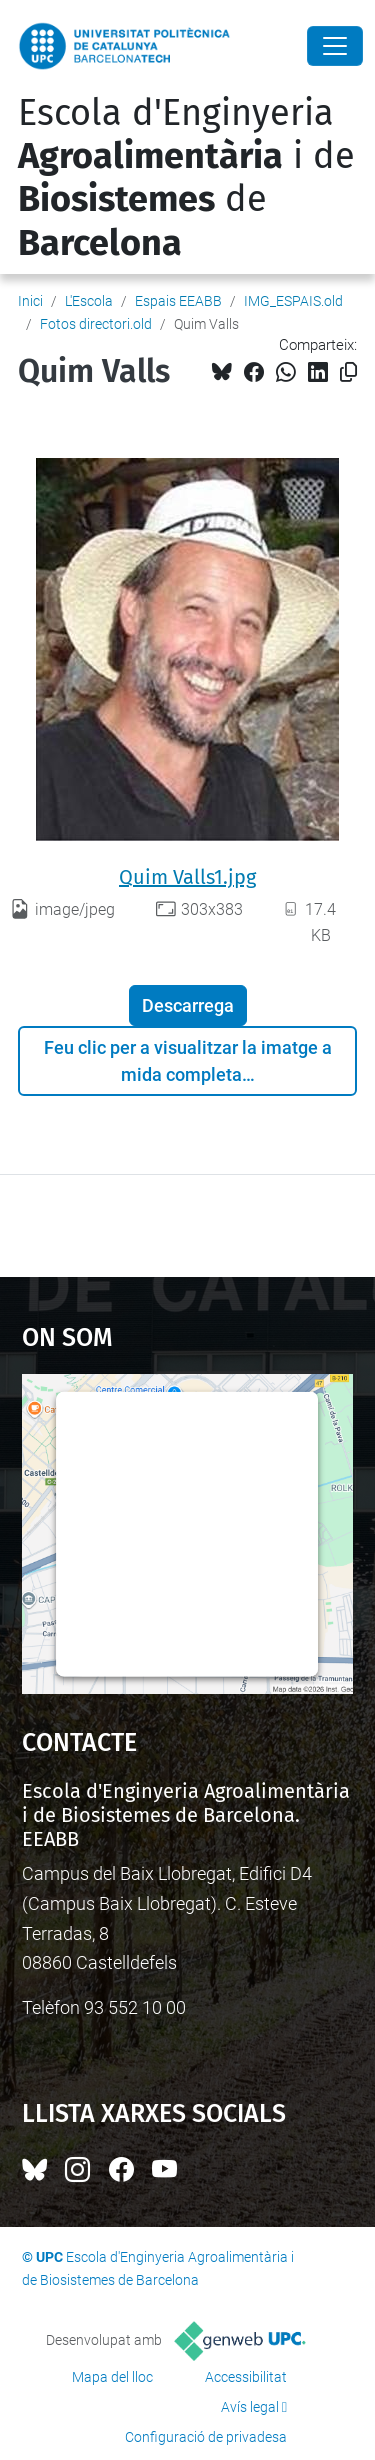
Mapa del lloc (112, 2377)
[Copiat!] (348, 372)
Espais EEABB (178, 301)
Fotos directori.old (96, 324)
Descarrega (188, 1005)
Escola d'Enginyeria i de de (186, 178)
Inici (30, 301)
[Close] (335, 46)
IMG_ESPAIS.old (293, 301)
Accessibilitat (246, 2377)
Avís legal (250, 2407)
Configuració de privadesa (206, 2437)
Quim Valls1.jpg (187, 877)
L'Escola (89, 301)
